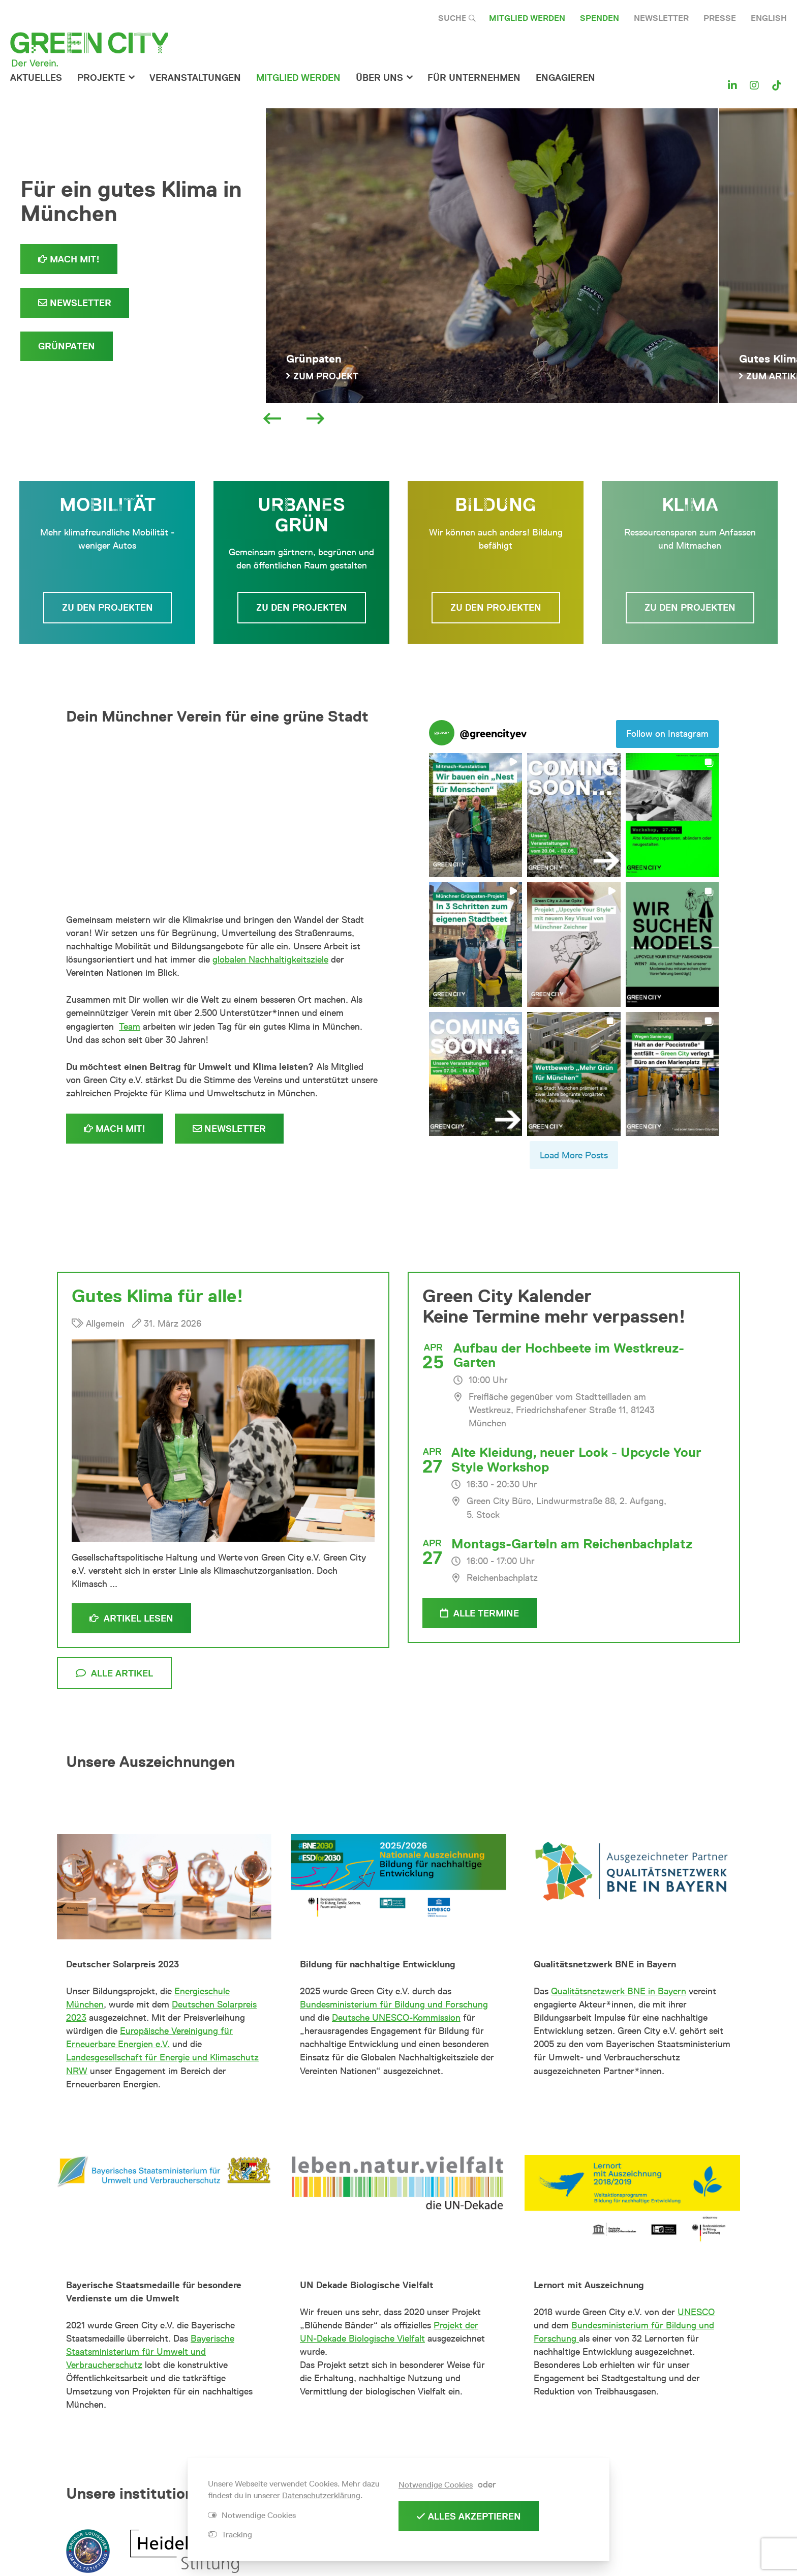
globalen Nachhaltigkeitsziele (270, 959)
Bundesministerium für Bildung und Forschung (394, 2004)
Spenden (599, 18)
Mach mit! (69, 259)
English (769, 18)
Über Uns (379, 77)
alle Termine (479, 1613)
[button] (475, 815)
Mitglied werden (527, 18)
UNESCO (696, 2312)
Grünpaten (66, 346)
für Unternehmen (473, 77)
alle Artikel (114, 1673)
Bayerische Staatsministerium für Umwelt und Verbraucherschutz (150, 2352)
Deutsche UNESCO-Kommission (396, 2017)
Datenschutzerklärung (321, 2495)
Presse (719, 18)
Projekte (101, 77)
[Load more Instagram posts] (574, 1155)
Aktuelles (36, 77)
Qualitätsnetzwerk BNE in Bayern (618, 1991)
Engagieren (565, 77)
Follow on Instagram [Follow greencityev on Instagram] (667, 733)
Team (129, 1026)
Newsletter (661, 18)
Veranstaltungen (195, 77)
